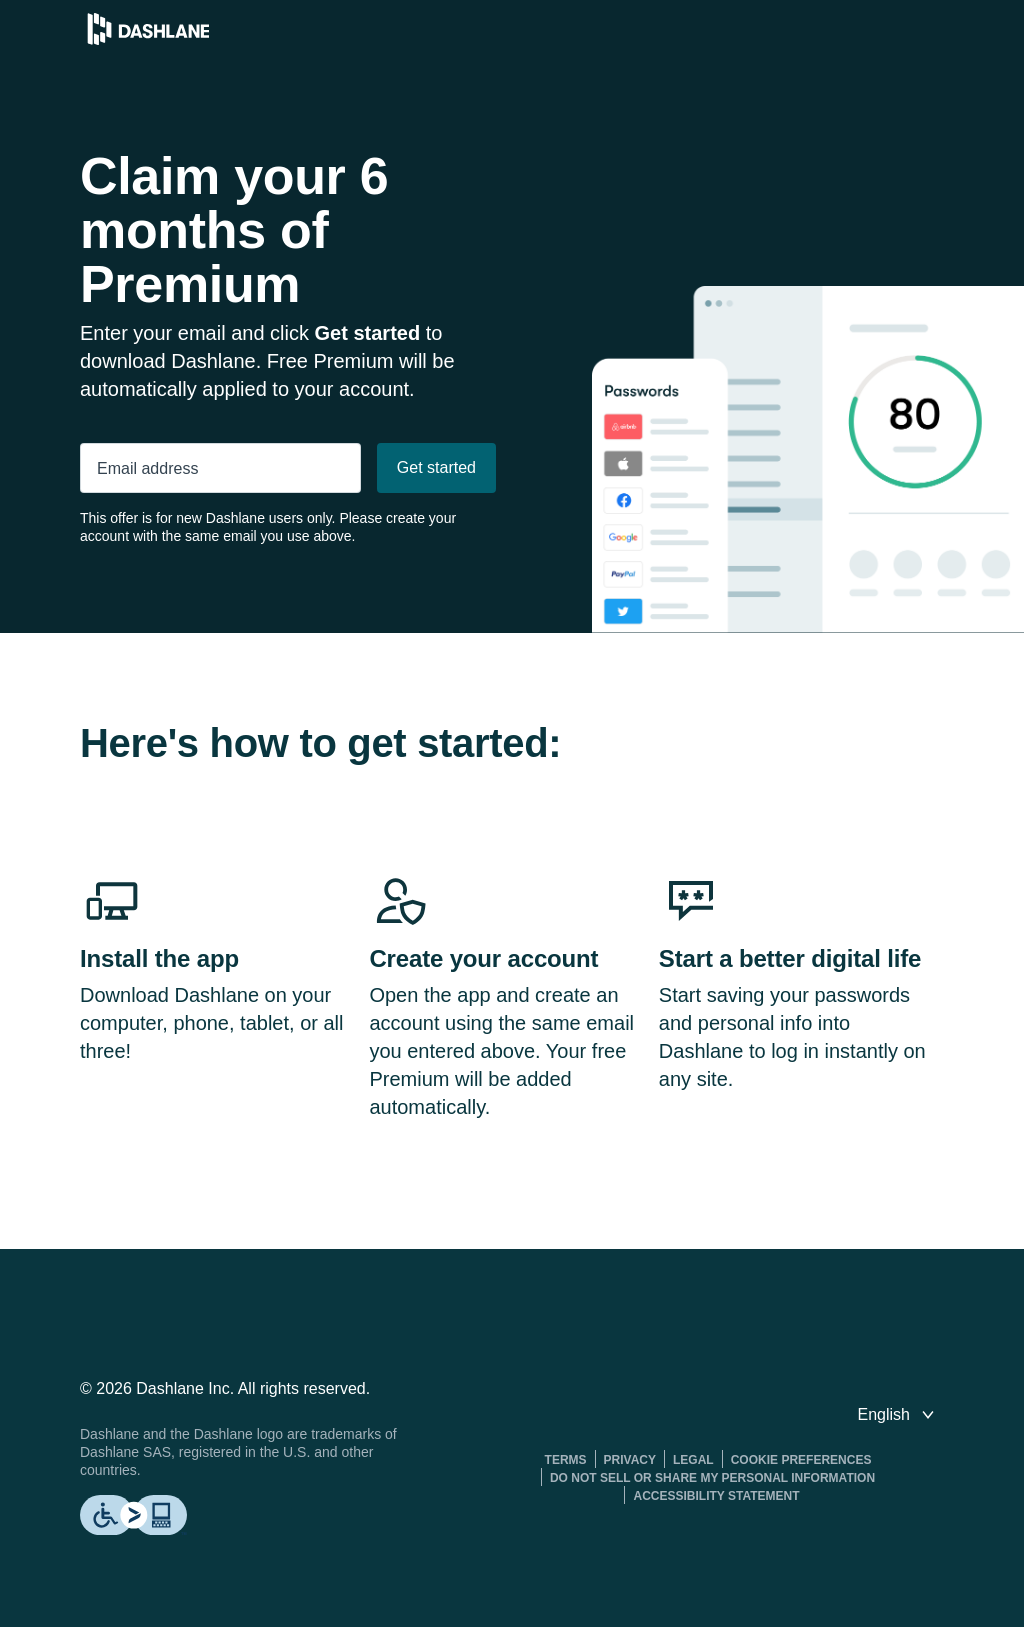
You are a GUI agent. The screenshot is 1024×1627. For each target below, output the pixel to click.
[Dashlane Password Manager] (148, 39)
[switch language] (898, 1415)
